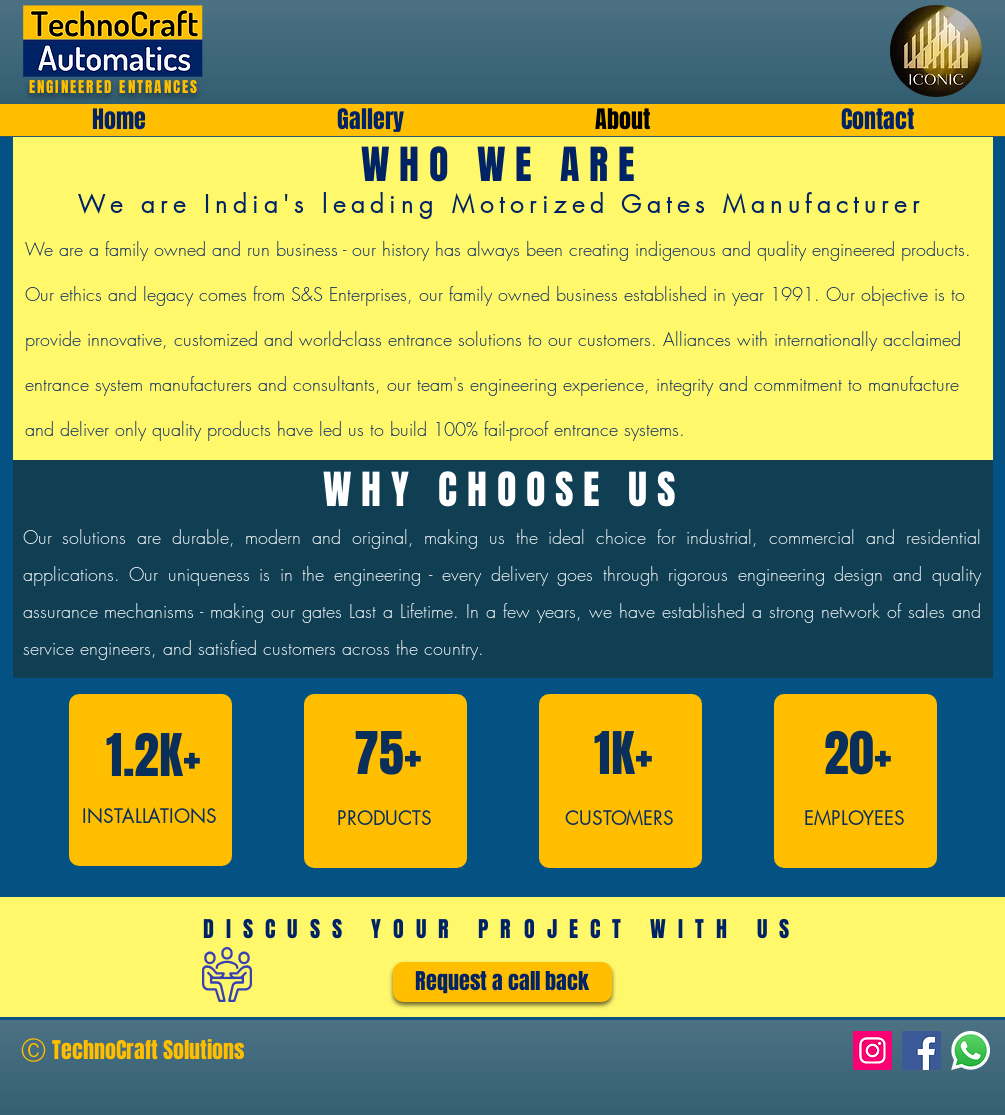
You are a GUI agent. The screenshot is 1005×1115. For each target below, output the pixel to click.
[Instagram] (872, 1050)
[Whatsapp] (970, 1050)
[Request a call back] (502, 982)
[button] (370, 120)
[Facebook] (921, 1050)
